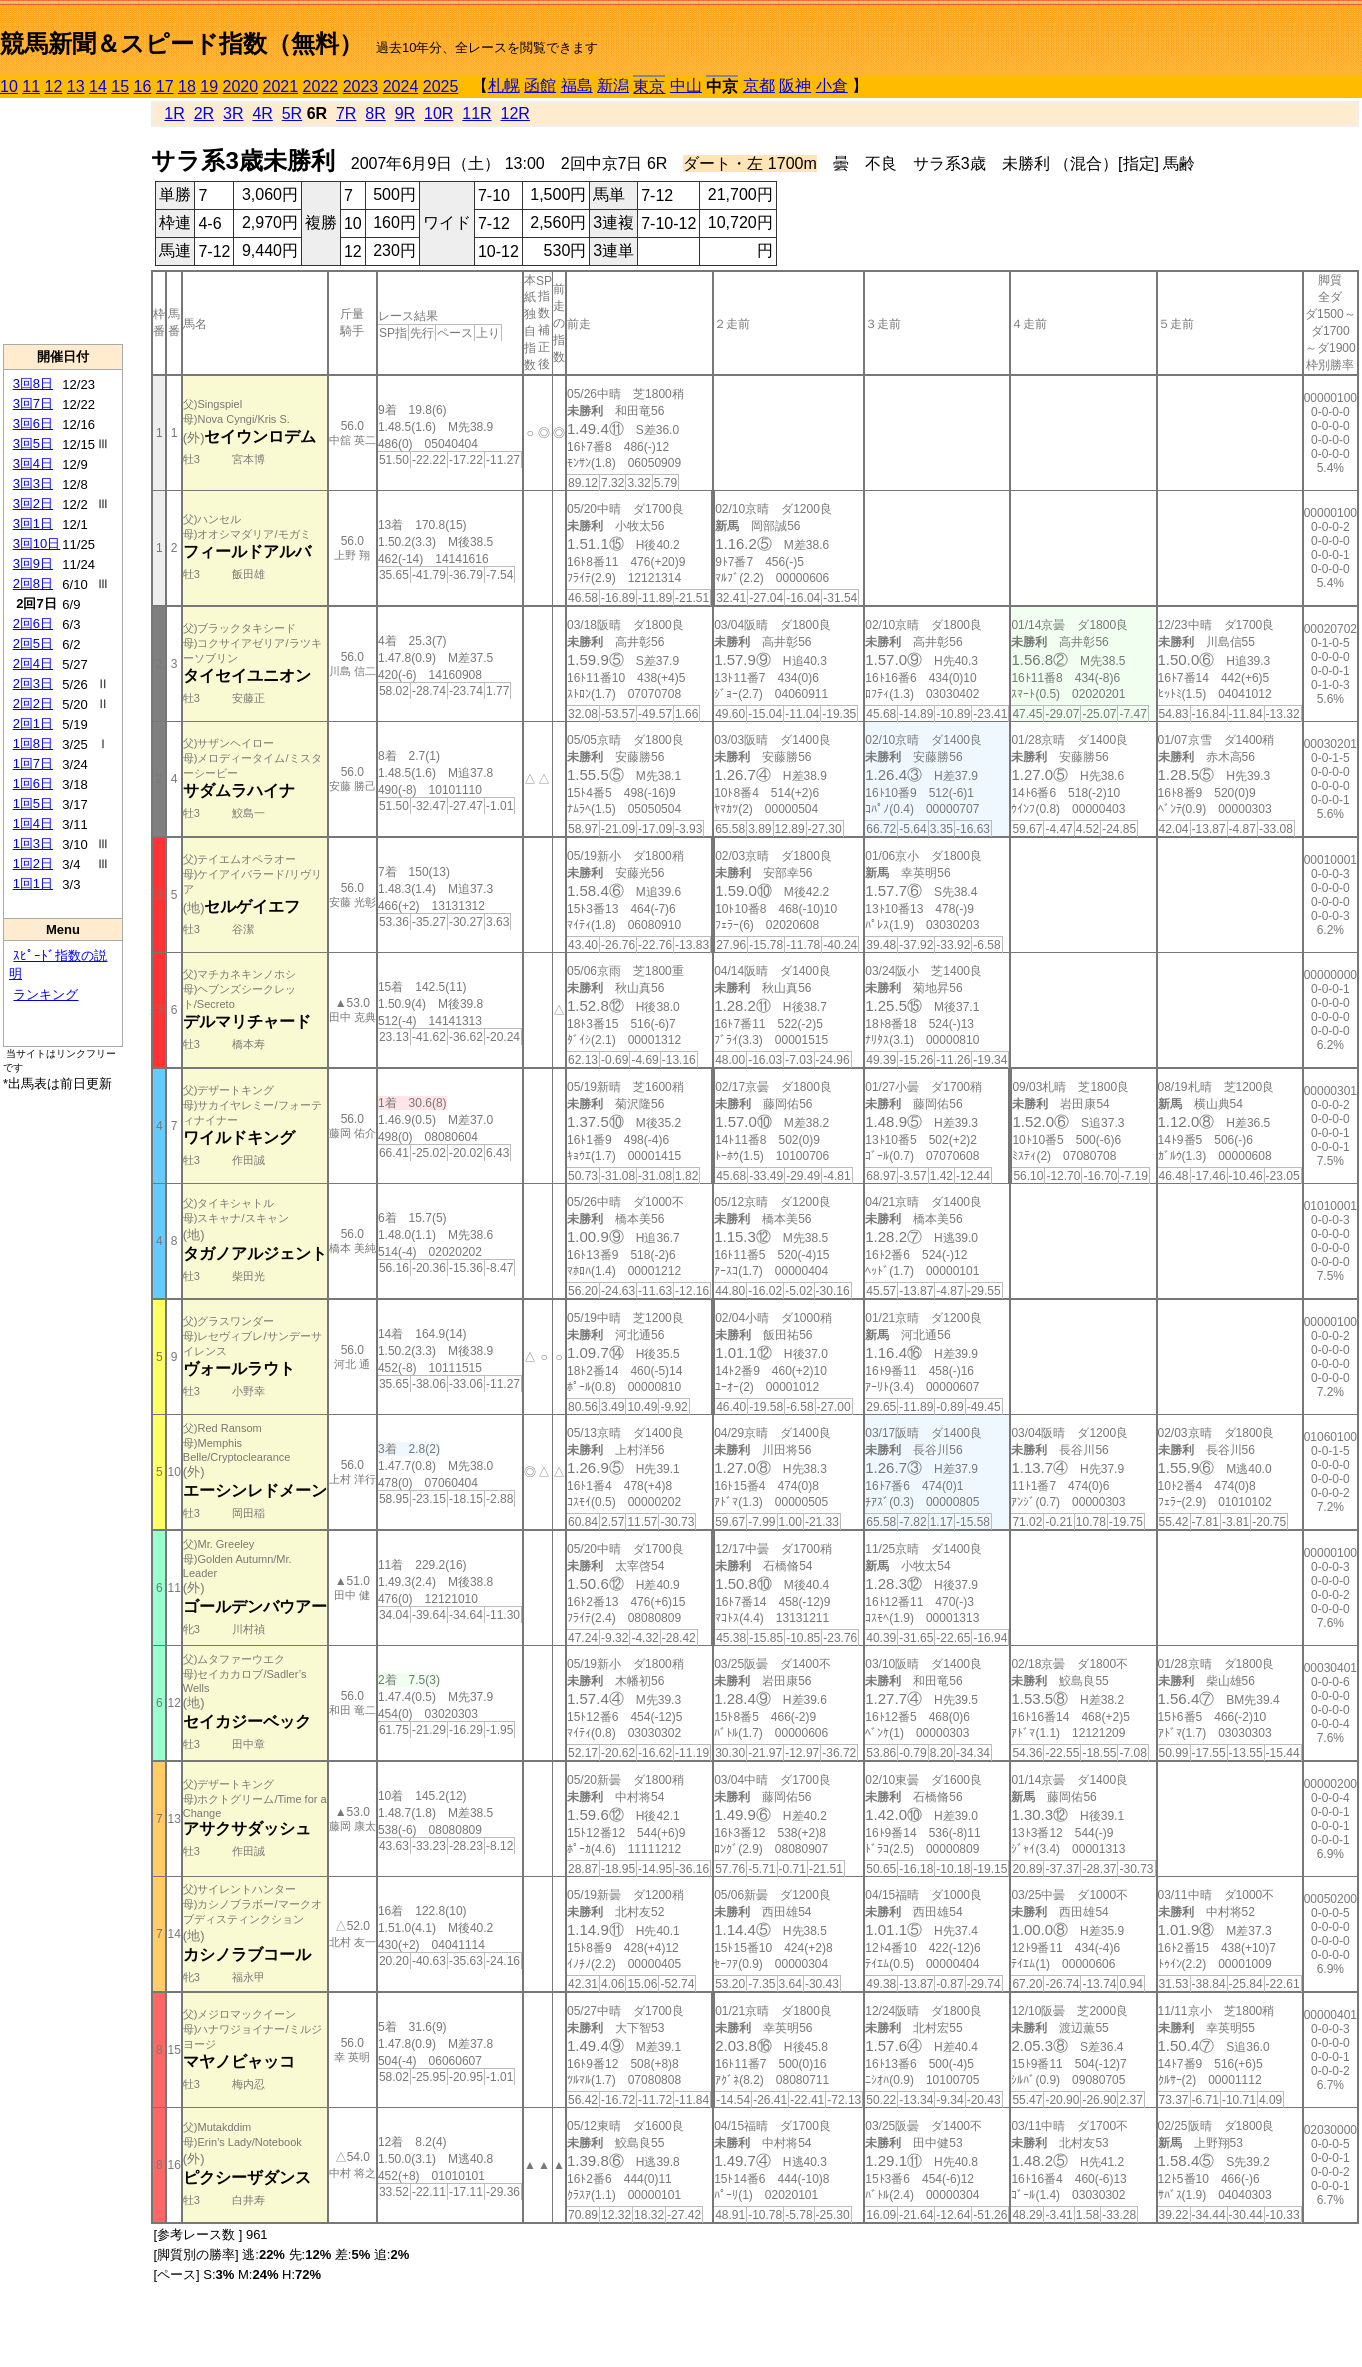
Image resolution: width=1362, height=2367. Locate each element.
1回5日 (33, 803)
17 (165, 86)
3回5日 (33, 443)
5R (292, 113)
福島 (577, 85)
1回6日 (33, 783)
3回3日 (33, 483)
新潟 (613, 85)
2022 (321, 86)
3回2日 (33, 503)
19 (209, 86)
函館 (540, 85)
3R (233, 113)
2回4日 (33, 663)
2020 (241, 86)
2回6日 (33, 623)
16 (143, 86)
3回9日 (33, 563)
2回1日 (33, 723)
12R (515, 113)
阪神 (795, 85)
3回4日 (33, 463)
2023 (361, 86)
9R (405, 113)
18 (187, 86)
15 (120, 86)
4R (262, 113)
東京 (649, 86)
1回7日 (33, 763)
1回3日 (33, 843)
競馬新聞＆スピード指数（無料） (181, 43)
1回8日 (33, 743)
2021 (281, 86)
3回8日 (33, 383)
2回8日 (33, 583)
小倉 (832, 85)
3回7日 (33, 403)
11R (476, 113)
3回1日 (33, 523)
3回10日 (37, 543)
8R (375, 113)
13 (76, 86)
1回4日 (33, 823)
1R (174, 113)
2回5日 (33, 643)
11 (31, 86)
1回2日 (33, 863)
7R (346, 113)
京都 (759, 85)
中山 (686, 85)
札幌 (504, 85)
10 (9, 86)
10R (438, 113)
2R (204, 113)
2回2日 (33, 703)
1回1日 (33, 883)
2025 (441, 86)
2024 (401, 86)
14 (98, 86)
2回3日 (33, 683)
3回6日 (33, 423)
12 (54, 86)
